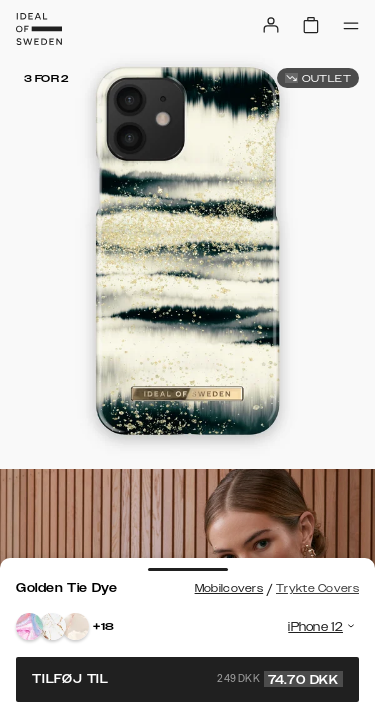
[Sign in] (271, 25)
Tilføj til (187, 679)
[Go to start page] (39, 29)
